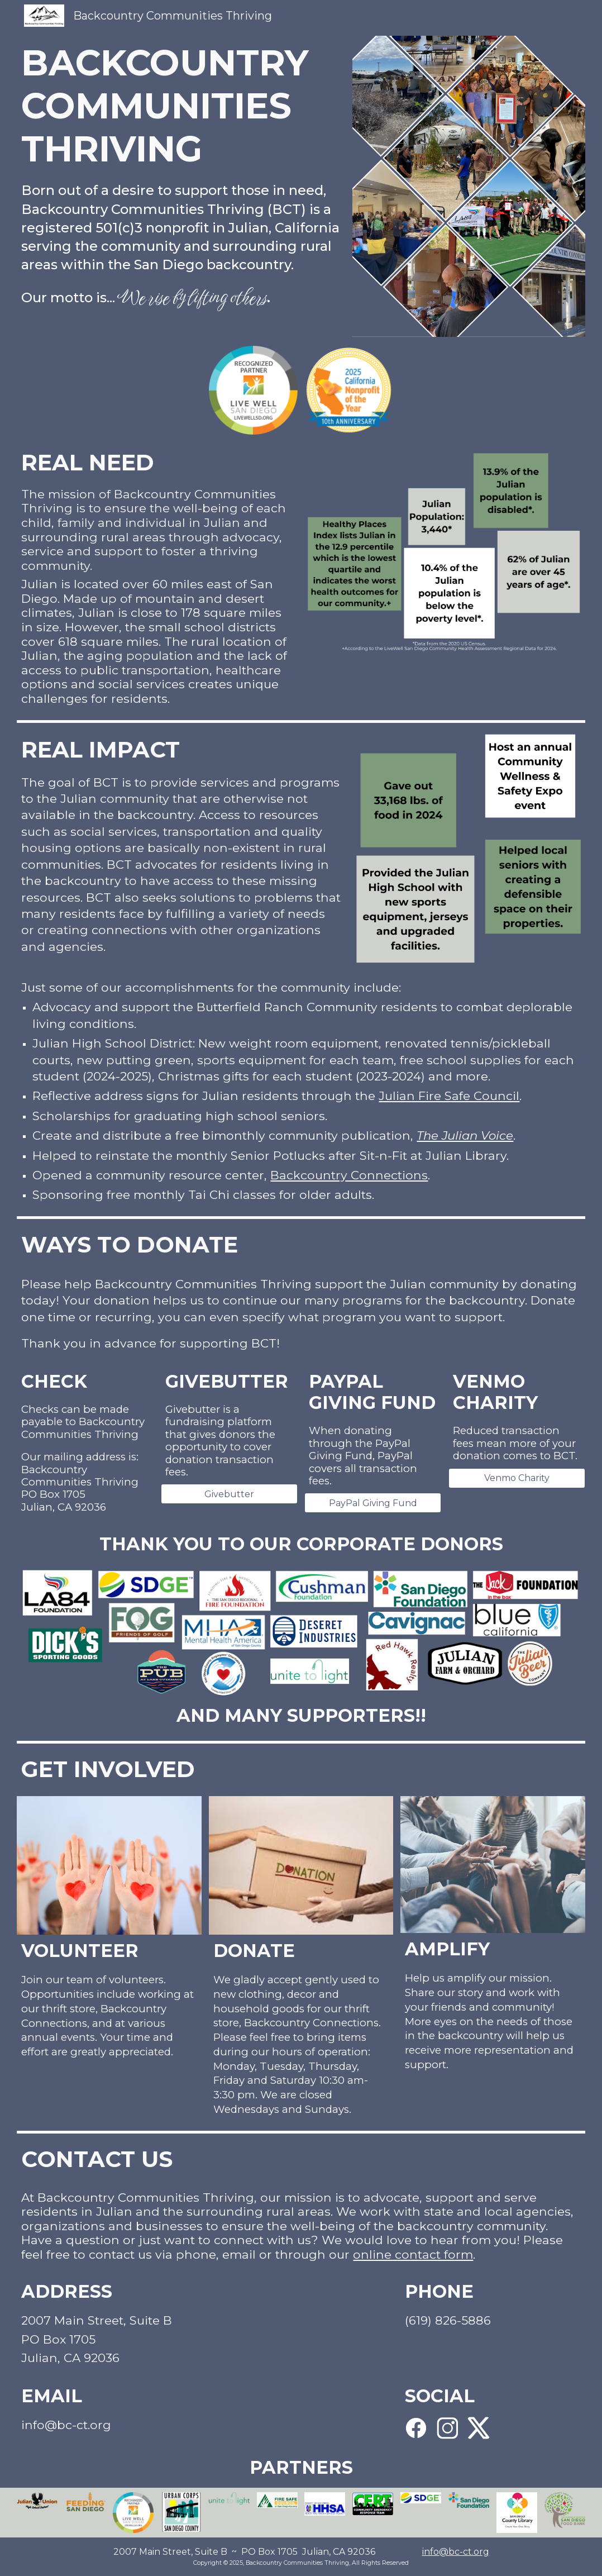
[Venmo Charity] (517, 1478)
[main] (181, 105)
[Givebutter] (229, 1494)
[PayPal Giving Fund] (373, 1503)
